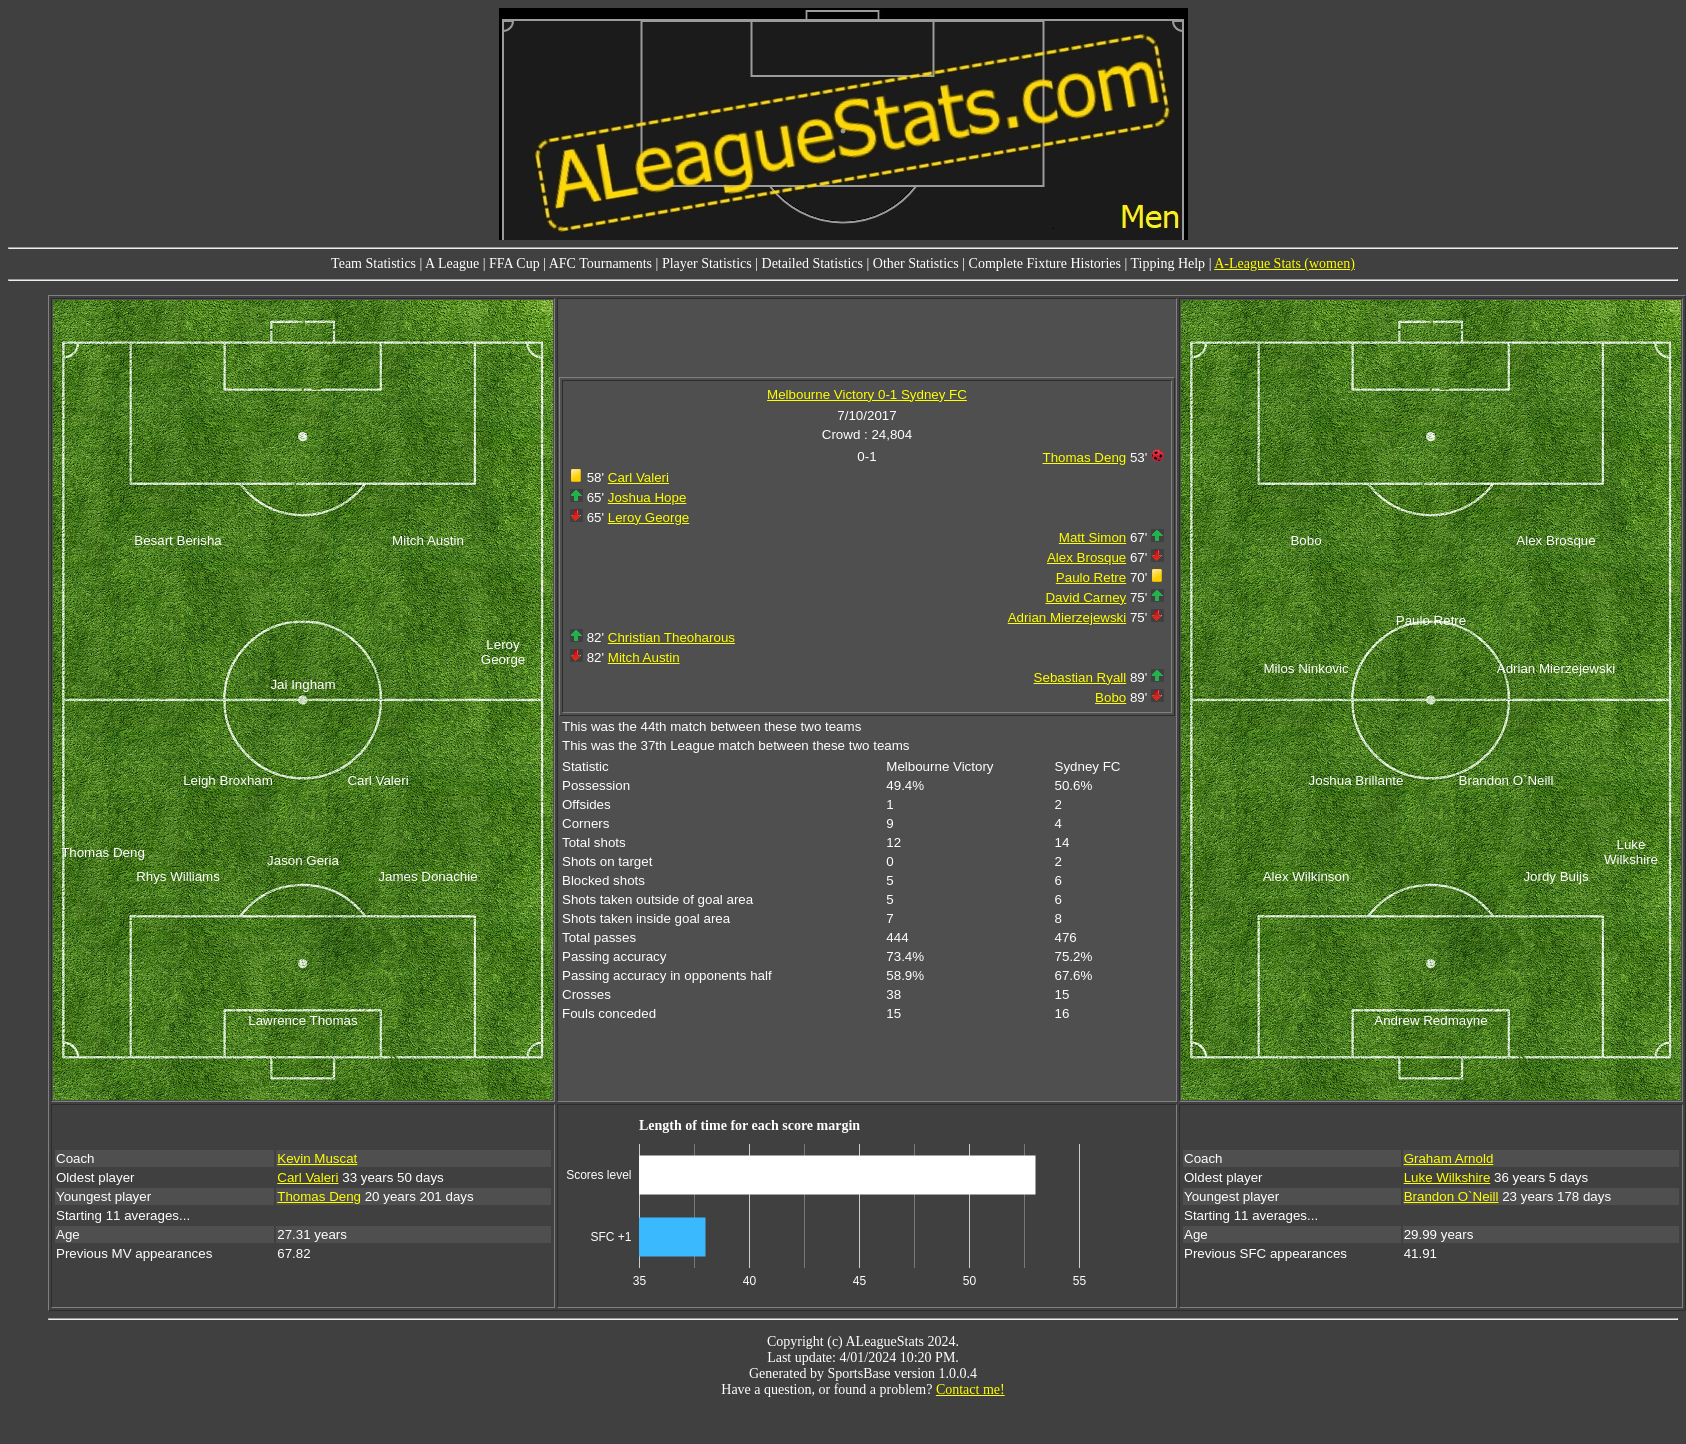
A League (452, 263)
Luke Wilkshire (1447, 1177)
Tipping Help (1168, 263)
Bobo (1110, 697)
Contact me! (970, 1389)
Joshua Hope (647, 497)
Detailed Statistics (812, 263)
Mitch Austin (644, 657)
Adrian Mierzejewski (1067, 617)
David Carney (1085, 597)
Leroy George (649, 517)
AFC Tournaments (600, 263)
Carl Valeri (638, 477)
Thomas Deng (1085, 457)
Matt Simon (1092, 537)
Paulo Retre (1091, 577)
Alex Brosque (1086, 557)
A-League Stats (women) (1284, 263)
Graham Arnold (1449, 1158)
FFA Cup (514, 263)
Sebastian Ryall (1080, 677)
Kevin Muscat (317, 1158)
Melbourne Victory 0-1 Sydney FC (867, 394)
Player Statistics (707, 263)
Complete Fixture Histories (1045, 263)
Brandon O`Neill (1451, 1196)
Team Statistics (373, 263)
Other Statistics (916, 263)
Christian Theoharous (671, 637)
